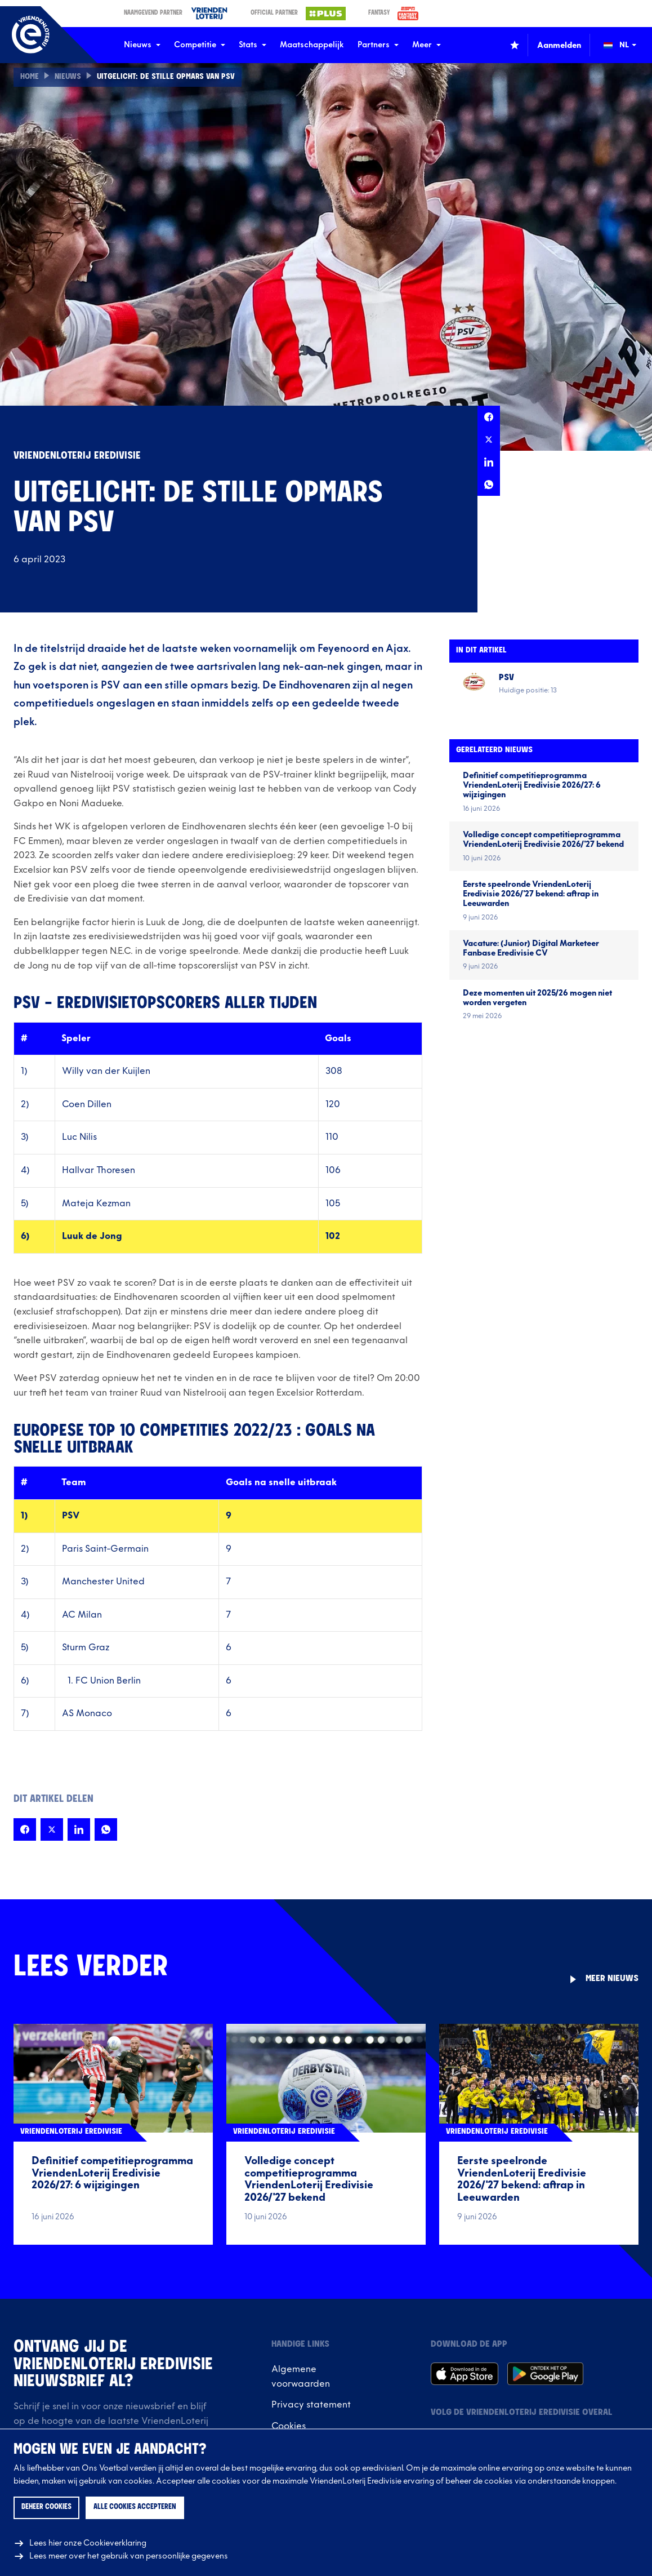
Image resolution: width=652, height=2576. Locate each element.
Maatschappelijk (312, 44)
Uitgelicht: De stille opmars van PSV (168, 77)
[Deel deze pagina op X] (488, 439)
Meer (426, 44)
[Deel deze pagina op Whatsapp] (488, 484)
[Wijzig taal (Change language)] (627, 45)
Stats (252, 44)
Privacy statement (311, 2405)
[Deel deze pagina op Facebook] (488, 417)
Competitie (199, 44)
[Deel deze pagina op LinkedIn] (488, 462)
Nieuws (142, 44)
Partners (378, 44)
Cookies (288, 2426)
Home (29, 77)
